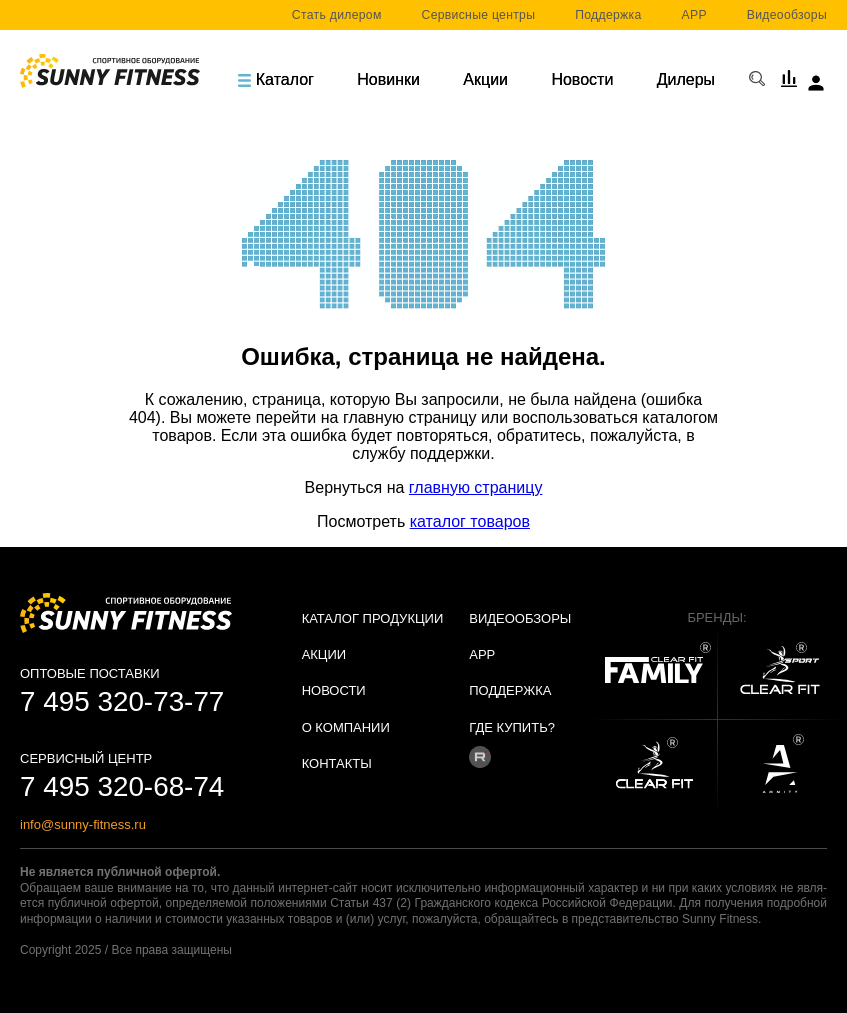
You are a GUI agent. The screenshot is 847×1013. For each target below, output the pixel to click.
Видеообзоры (787, 15)
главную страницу (476, 487)
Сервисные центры (479, 15)
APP (694, 15)
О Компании (346, 727)
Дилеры (686, 79)
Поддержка (608, 15)
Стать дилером (337, 15)
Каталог (276, 79)
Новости (582, 79)
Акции (485, 79)
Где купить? (512, 727)
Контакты (337, 763)
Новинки (388, 79)
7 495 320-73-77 (122, 701)
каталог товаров (470, 521)
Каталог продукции (373, 618)
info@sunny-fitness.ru (83, 824)
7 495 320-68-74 (122, 786)
